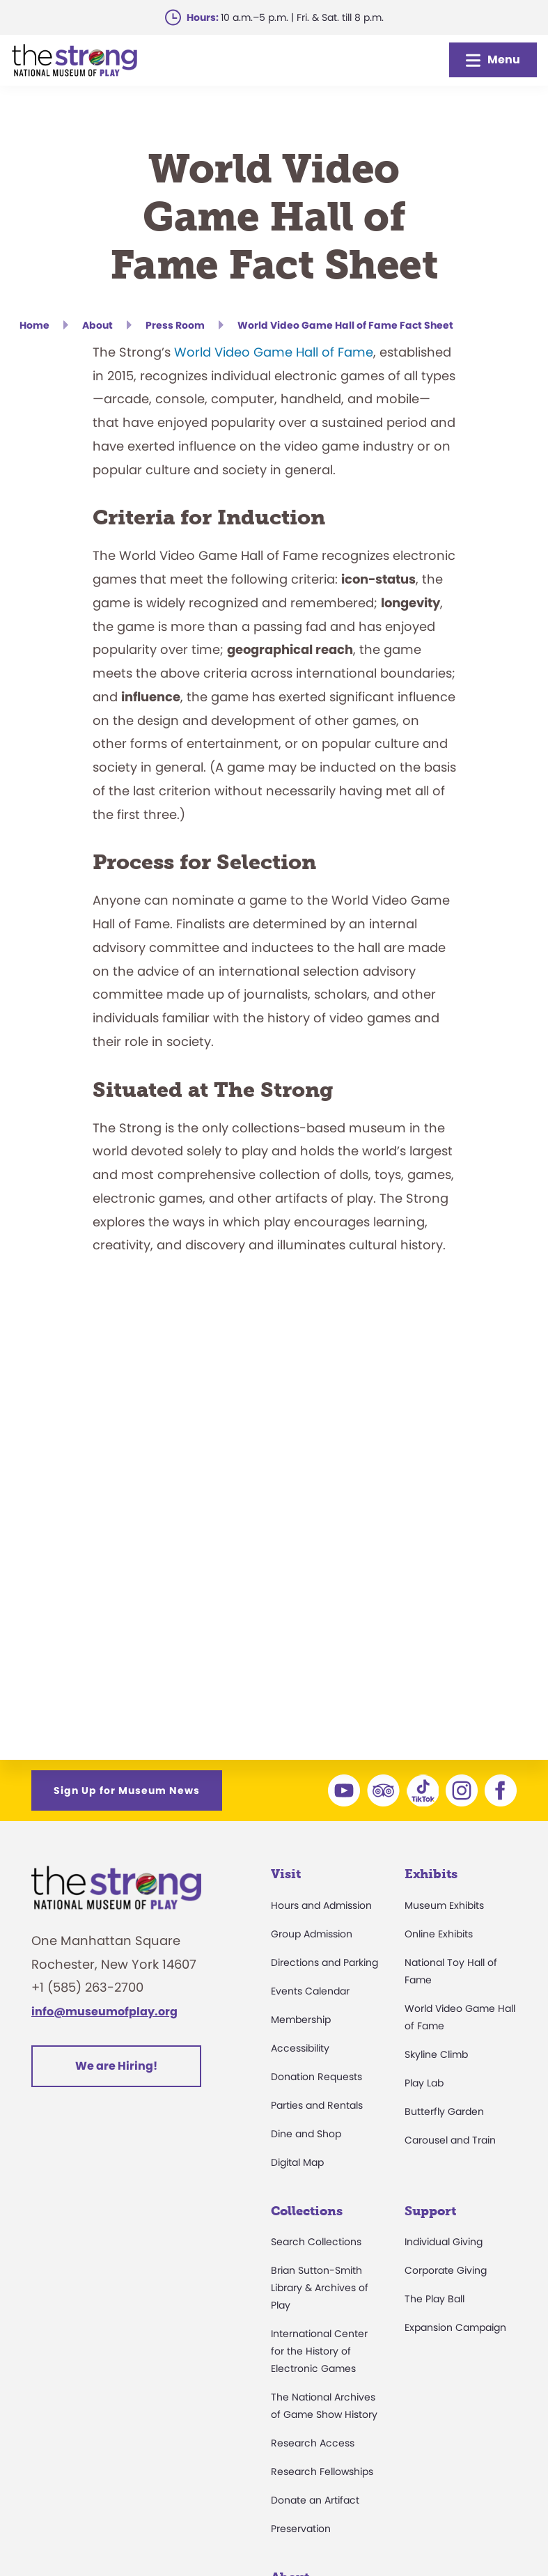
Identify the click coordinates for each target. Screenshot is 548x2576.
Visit (286, 1874)
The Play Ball (434, 2299)
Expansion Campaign (455, 2327)
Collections (307, 2211)
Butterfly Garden (444, 2111)
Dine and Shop (306, 2134)
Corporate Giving (446, 2270)
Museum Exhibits (444, 1905)
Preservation (301, 2529)
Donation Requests (316, 2077)
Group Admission (311, 1934)
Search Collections (316, 2242)
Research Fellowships (322, 2472)
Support (430, 2211)
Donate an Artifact (315, 2500)
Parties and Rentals (317, 2105)
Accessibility (300, 2048)
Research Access (312, 2443)
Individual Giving (444, 2242)
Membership (301, 2020)
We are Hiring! (116, 2066)
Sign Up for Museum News (127, 1790)
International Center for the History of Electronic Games (319, 2351)
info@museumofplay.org (104, 2012)
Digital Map (297, 2162)
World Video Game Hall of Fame (273, 352)
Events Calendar (310, 1991)
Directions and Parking (324, 1962)
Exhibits (431, 1874)
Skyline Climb (436, 2054)
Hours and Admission (321, 1905)
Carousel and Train (450, 2140)
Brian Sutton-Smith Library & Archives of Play (319, 2287)
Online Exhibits (439, 1934)
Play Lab (424, 2083)
